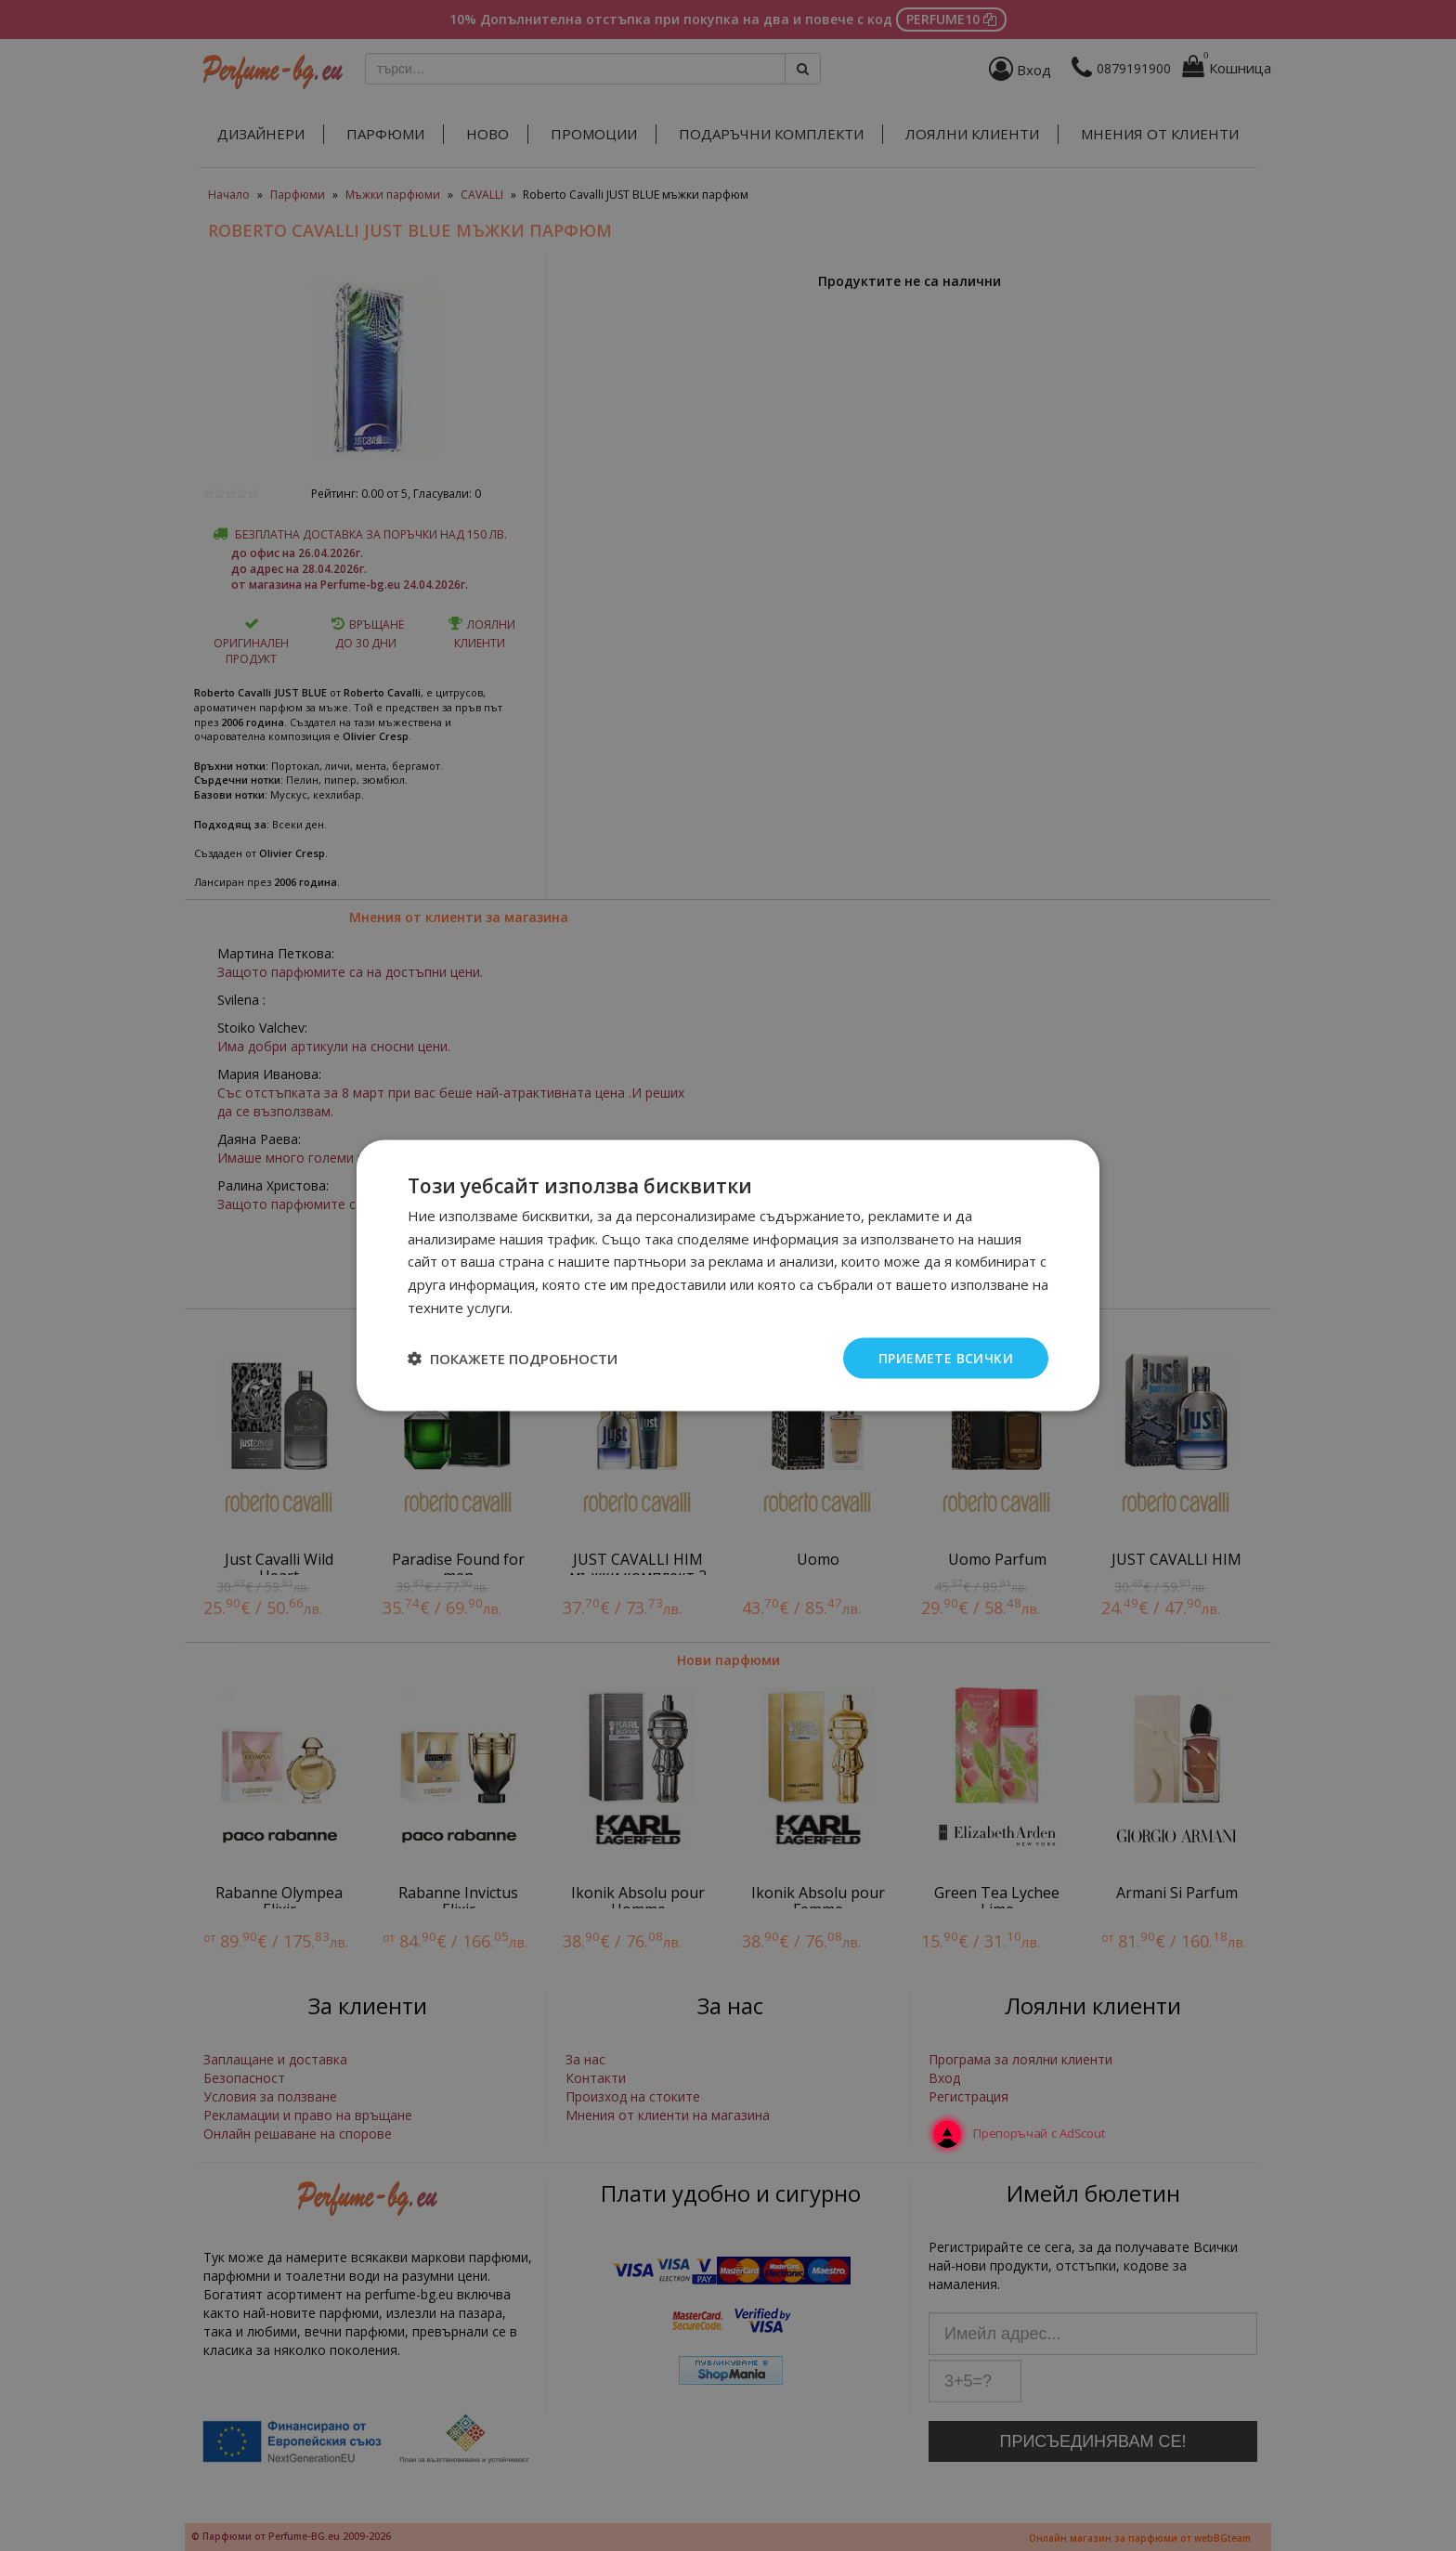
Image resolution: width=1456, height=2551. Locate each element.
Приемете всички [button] (945, 1357)
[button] (513, 1358)
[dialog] (728, 1275)
